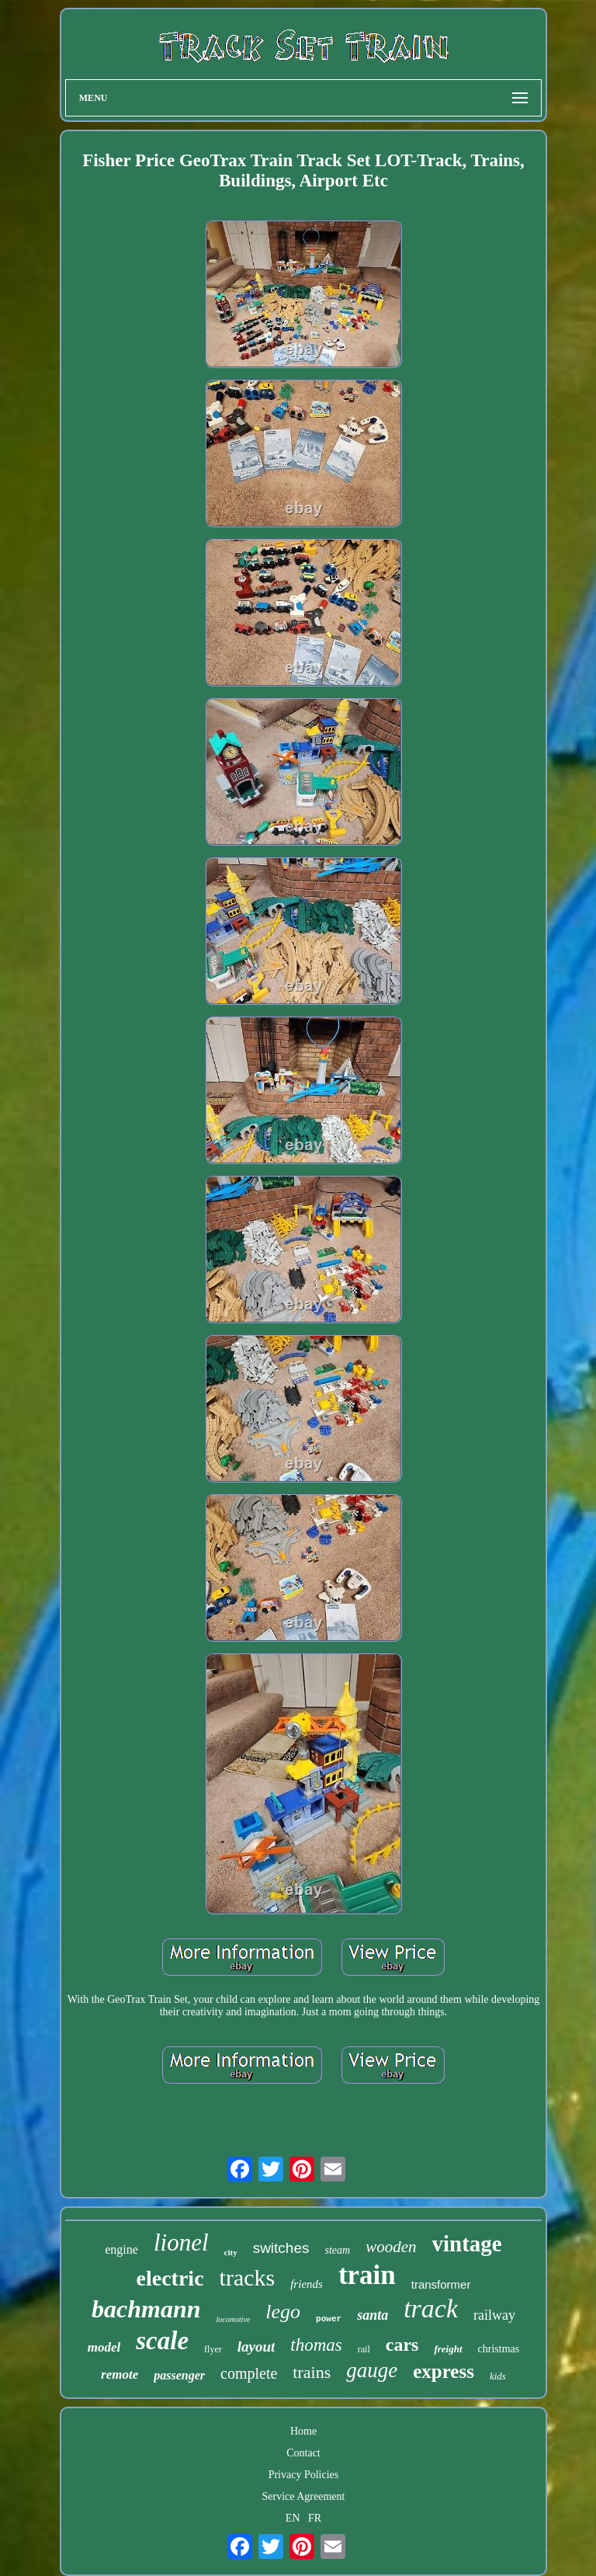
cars (402, 2344)
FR (314, 2518)
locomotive (233, 2319)
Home (303, 2431)
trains (312, 2372)
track (431, 2308)
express (443, 2371)
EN (293, 2518)
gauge (371, 2370)
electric (170, 2278)
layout (256, 2346)
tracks (247, 2277)
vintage (467, 2243)
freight (448, 2349)
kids (498, 2376)
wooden (391, 2246)
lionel (181, 2242)
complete (248, 2373)
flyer (213, 2349)
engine (121, 2249)
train (367, 2275)
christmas (499, 2349)
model (104, 2347)
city (230, 2252)
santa (372, 2315)
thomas (315, 2345)
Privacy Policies (304, 2474)
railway (494, 2315)
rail (364, 2349)
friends (306, 2284)
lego (282, 2311)
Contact (303, 2453)
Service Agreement (303, 2496)
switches (281, 2248)
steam (338, 2250)
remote (119, 2374)
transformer (441, 2284)
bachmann (146, 2309)
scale (162, 2341)
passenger (179, 2375)
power (328, 2319)
